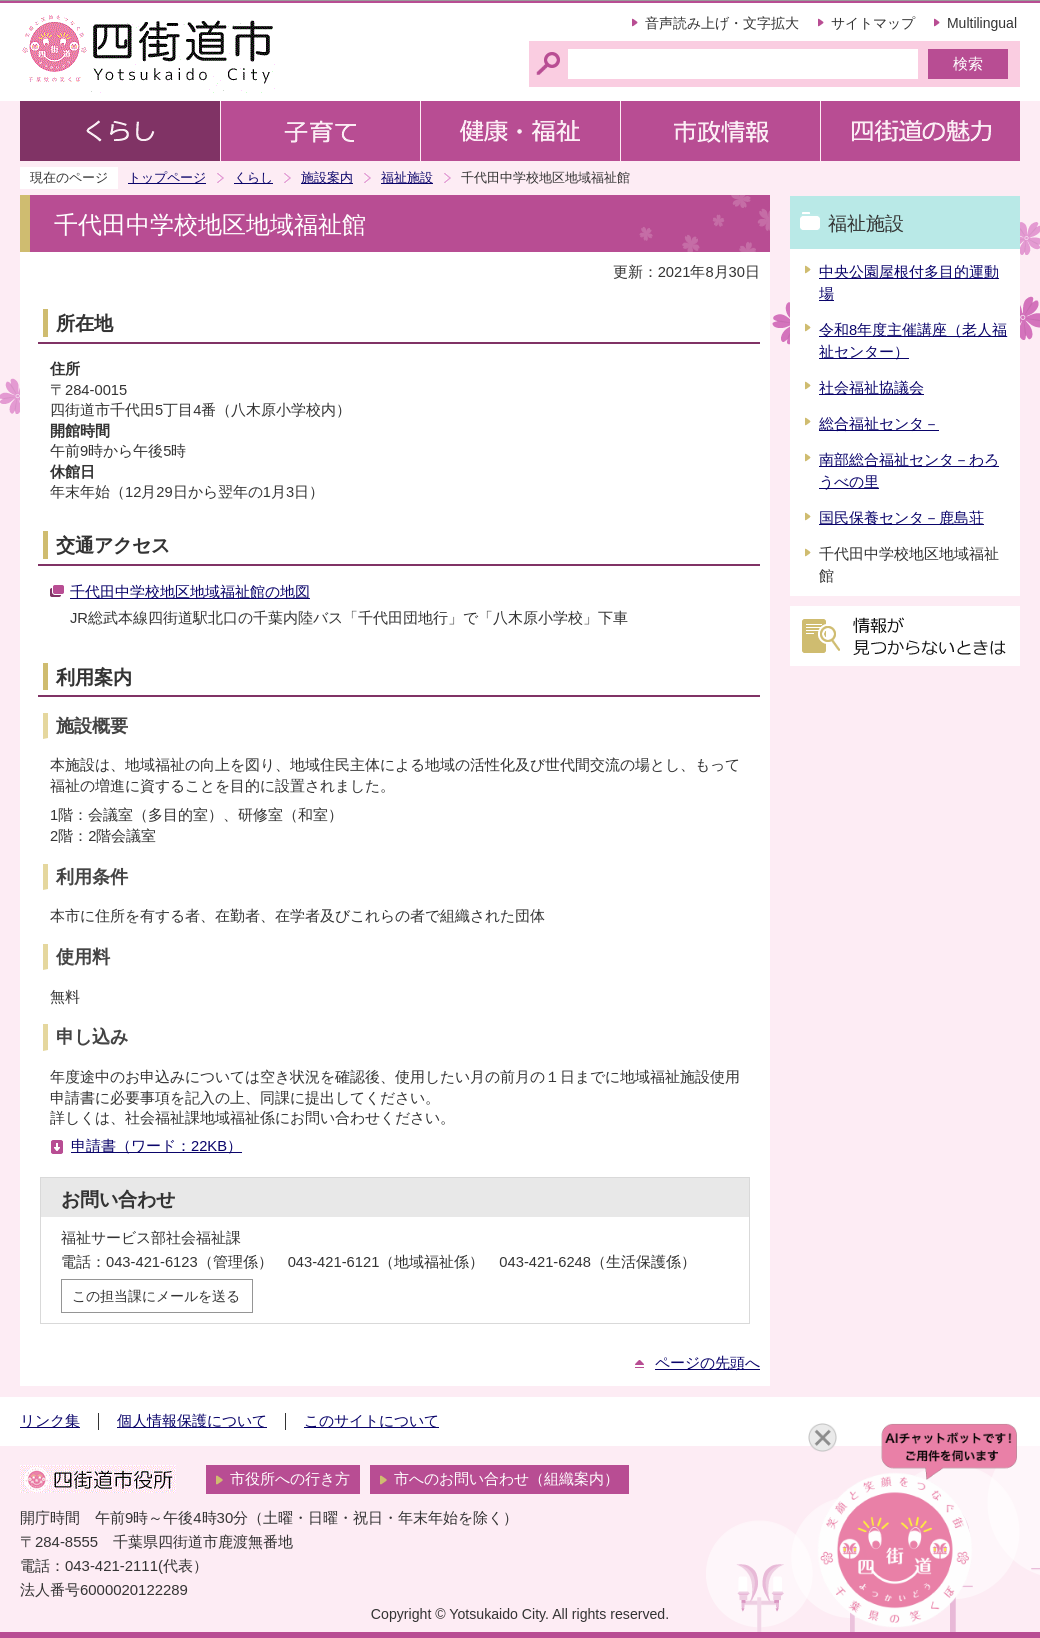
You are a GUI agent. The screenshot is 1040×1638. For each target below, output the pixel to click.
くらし (253, 177)
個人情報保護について (192, 1421)
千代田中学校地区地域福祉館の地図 (190, 592)
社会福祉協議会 (871, 388)
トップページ (167, 177)
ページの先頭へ (707, 1363)
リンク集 (50, 1421)
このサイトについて (371, 1421)
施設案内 (327, 177)
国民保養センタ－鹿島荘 (901, 518)
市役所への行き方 (290, 1479)
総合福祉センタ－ (879, 424)
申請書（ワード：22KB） (156, 1146)
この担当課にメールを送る (156, 1296)
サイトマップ (873, 23)
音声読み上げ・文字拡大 (722, 23)
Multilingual (982, 23)
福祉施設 (407, 177)
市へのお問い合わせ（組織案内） (506, 1479)
